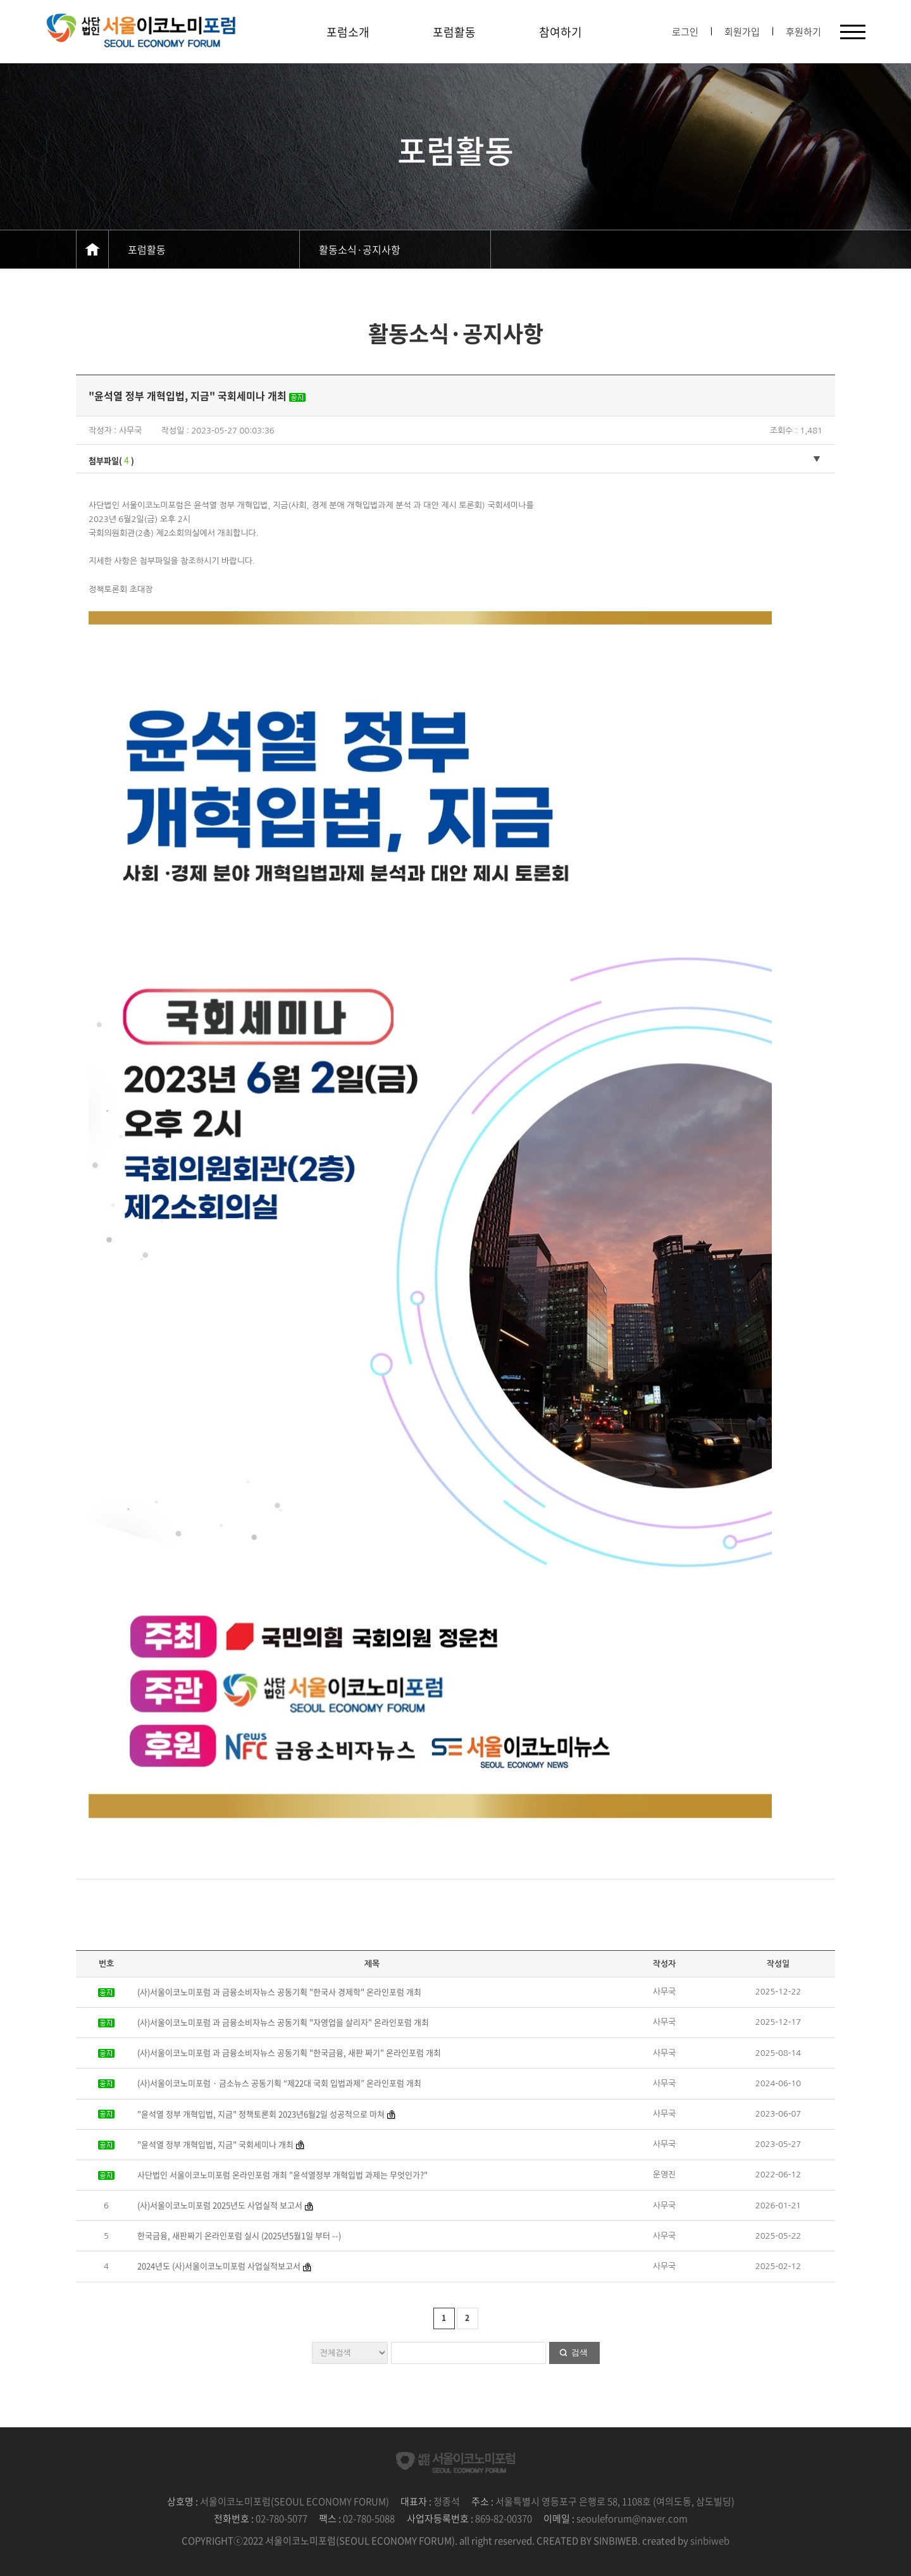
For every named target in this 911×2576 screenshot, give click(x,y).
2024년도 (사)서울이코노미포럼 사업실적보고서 (219, 2266)
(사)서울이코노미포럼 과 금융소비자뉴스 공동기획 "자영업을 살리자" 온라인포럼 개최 (283, 2022)
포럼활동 (454, 31)
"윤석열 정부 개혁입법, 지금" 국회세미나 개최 (215, 2144)
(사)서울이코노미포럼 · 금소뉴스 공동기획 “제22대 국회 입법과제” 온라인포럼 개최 (279, 2083)
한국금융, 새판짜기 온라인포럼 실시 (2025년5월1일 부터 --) (239, 2235)
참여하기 (560, 31)
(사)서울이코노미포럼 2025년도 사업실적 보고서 (219, 2205)
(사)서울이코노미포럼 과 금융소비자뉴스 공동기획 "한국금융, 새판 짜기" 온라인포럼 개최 (289, 2052)
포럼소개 (347, 31)
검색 (579, 2352)
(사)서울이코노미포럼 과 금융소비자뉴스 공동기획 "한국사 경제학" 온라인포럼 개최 (279, 1992)
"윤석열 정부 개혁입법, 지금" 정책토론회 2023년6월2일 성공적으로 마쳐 (261, 2114)
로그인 (685, 32)
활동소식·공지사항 (359, 249)
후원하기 (803, 32)
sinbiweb (709, 2541)
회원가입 (742, 32)
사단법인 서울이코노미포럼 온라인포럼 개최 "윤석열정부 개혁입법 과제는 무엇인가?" (282, 2174)
